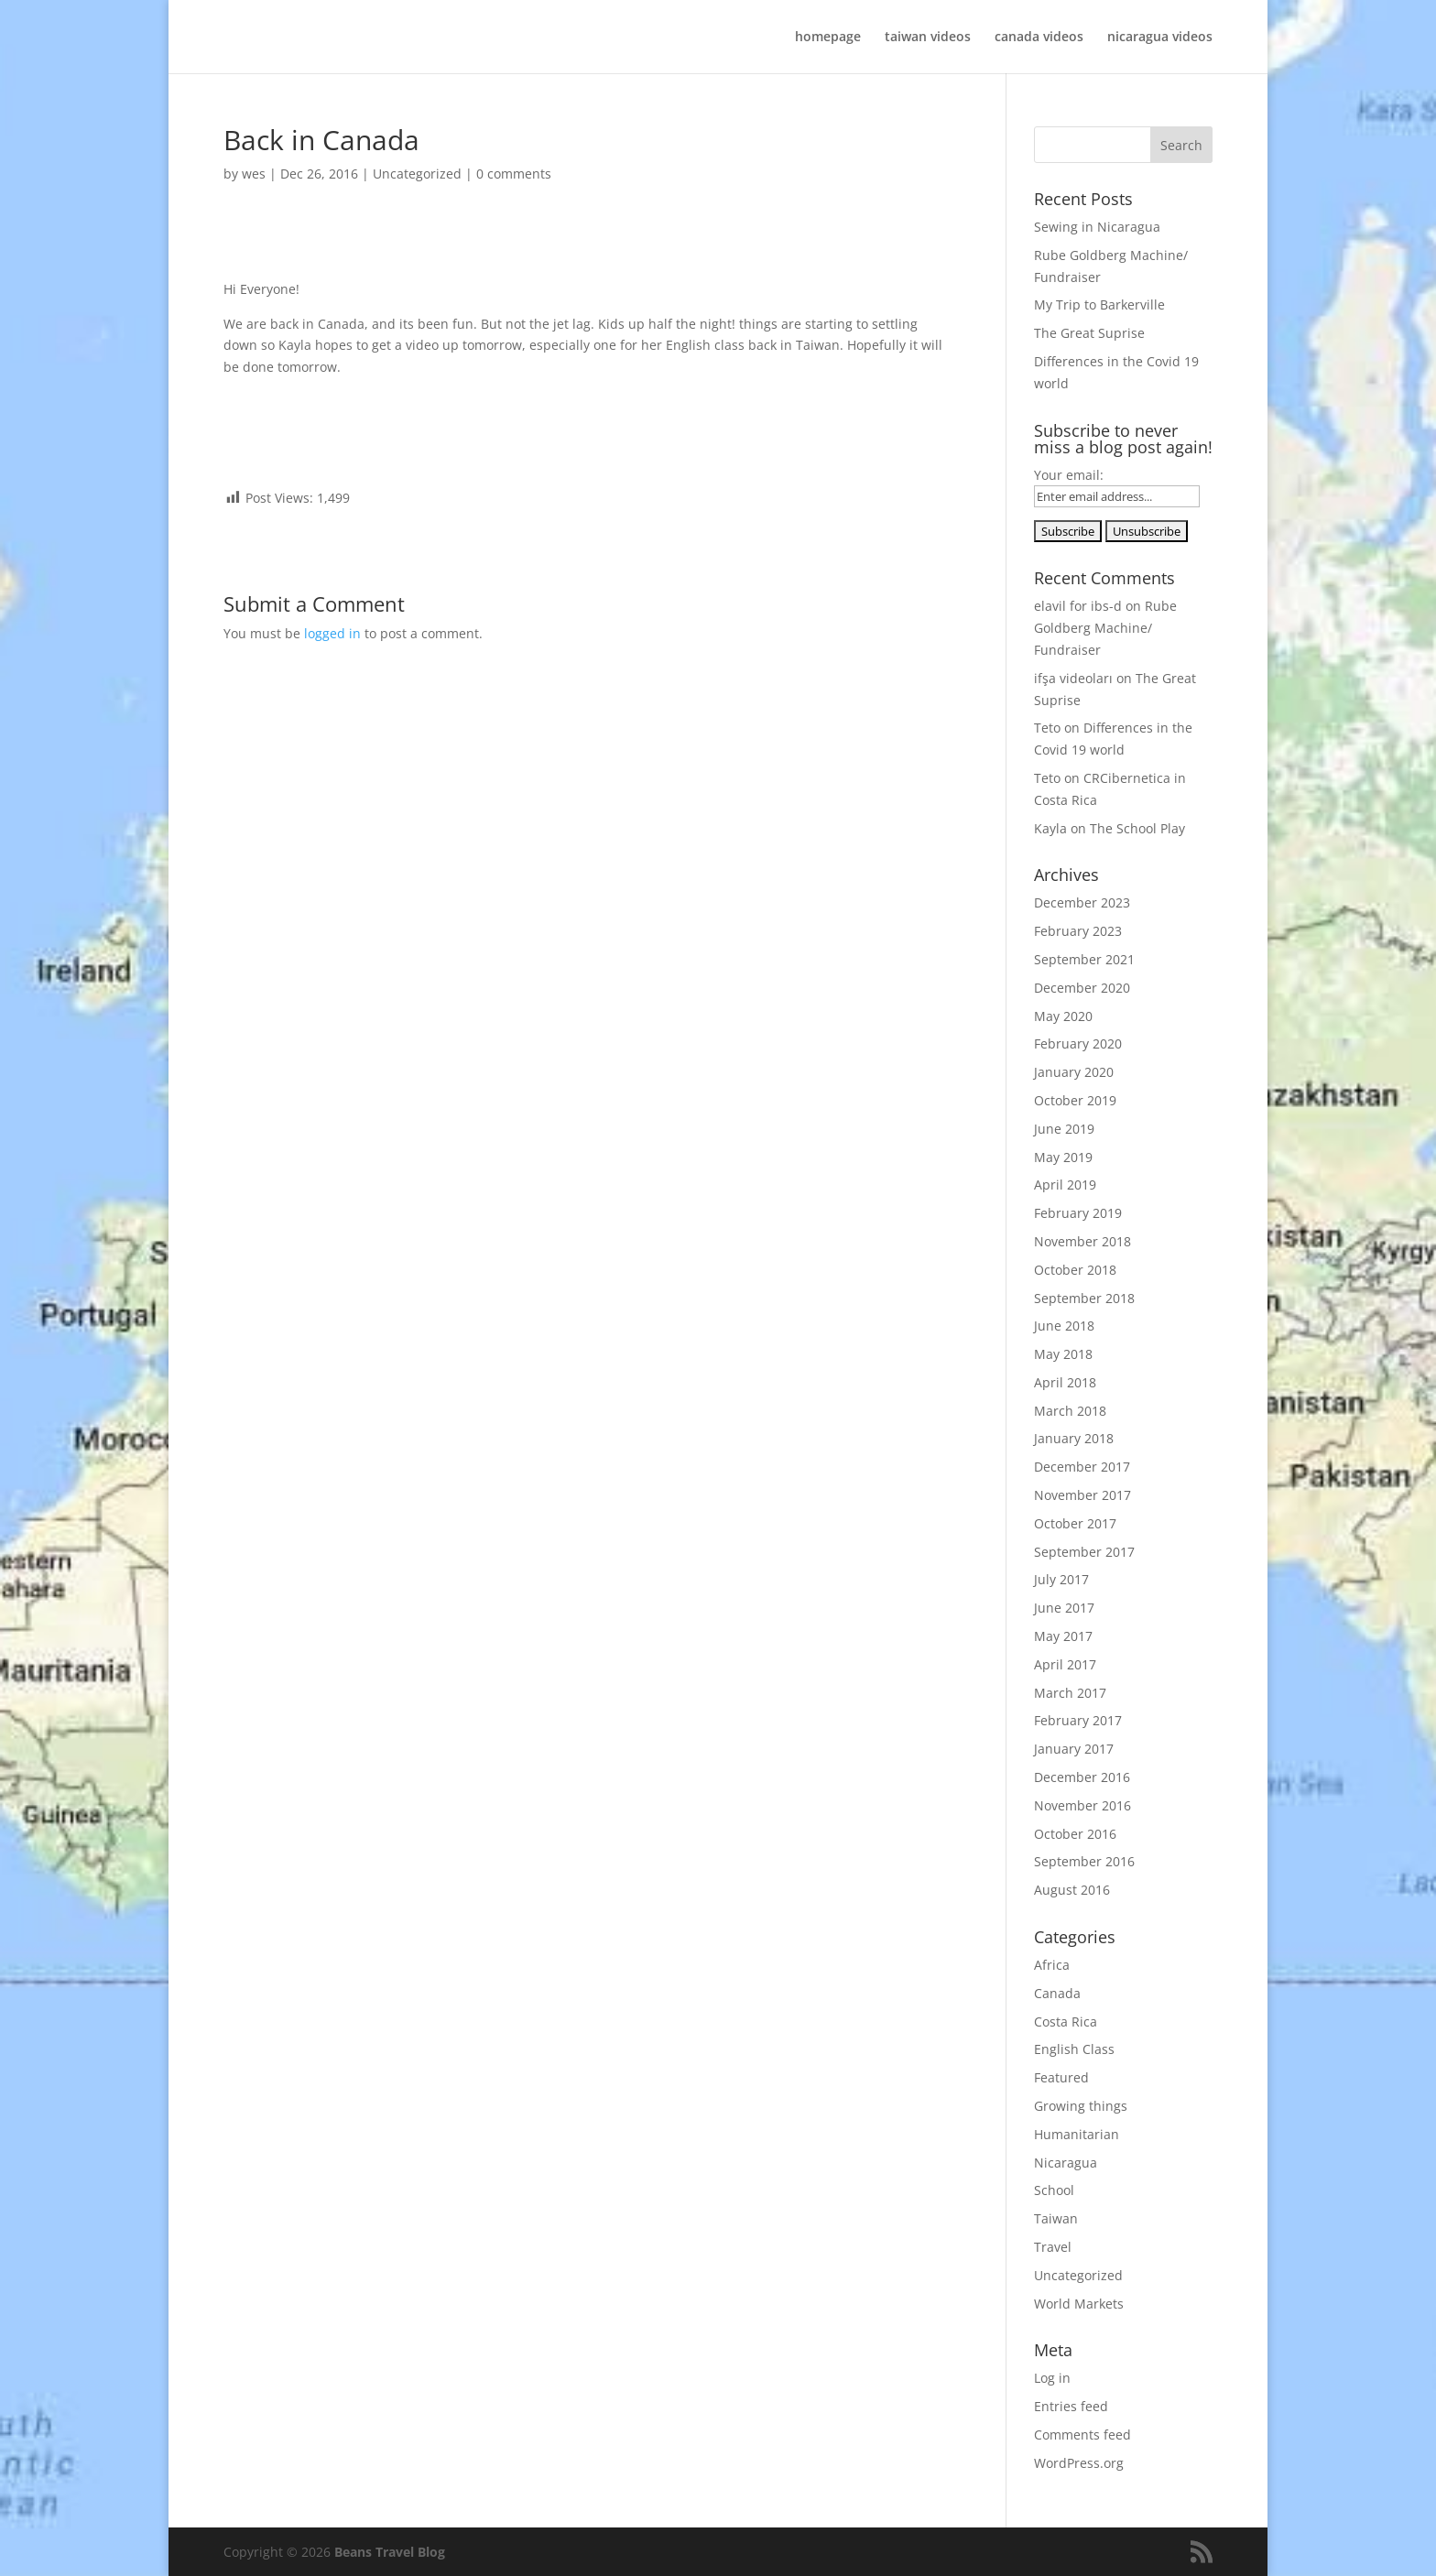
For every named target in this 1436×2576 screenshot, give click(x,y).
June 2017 (1064, 1607)
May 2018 (1063, 1354)
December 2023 (1082, 902)
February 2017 (1078, 1720)
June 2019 (1064, 1128)
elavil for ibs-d (1078, 605)
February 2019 (1078, 1213)
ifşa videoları (1073, 678)
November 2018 (1082, 1241)
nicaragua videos (1160, 37)
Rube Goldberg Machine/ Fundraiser (1105, 627)
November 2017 (1082, 1495)
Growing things (1080, 2105)
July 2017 (1061, 1579)
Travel (1053, 2246)
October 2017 (1075, 1523)
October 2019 (1075, 1100)
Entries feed (1071, 2406)
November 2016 (1082, 1805)
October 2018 (1075, 1269)
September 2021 (1084, 959)
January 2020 (1074, 1072)
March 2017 (1070, 1692)
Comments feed (1082, 2434)
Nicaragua (1065, 2162)
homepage (828, 37)
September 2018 (1084, 1298)
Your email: (1069, 475)
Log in (1052, 2377)
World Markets (1079, 2303)
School (1054, 2190)
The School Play (1137, 828)
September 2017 (1084, 1551)
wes (254, 173)
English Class (1074, 2049)
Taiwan (1056, 2218)
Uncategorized (417, 173)
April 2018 (1065, 1382)
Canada (1057, 1993)
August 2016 (1072, 1889)
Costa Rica (1065, 2021)
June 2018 (1064, 1325)
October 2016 (1075, 1833)
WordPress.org (1079, 2463)
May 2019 (1063, 1157)
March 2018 (1070, 1410)
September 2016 (1084, 1861)
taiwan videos (928, 37)
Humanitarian (1076, 2134)
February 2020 (1078, 1043)
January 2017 (1074, 1748)
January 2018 (1074, 1438)
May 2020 (1063, 1016)
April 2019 (1065, 1184)
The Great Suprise (1089, 333)
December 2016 (1082, 1777)
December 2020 (1082, 987)
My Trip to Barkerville (1099, 304)
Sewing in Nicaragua (1097, 226)
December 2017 (1082, 1466)
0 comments (513, 173)
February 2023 (1078, 931)
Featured (1061, 2077)
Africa (1052, 1964)
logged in (332, 633)
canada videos (1039, 37)
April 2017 (1065, 1664)
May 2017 (1063, 1636)
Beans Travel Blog (389, 2551)
